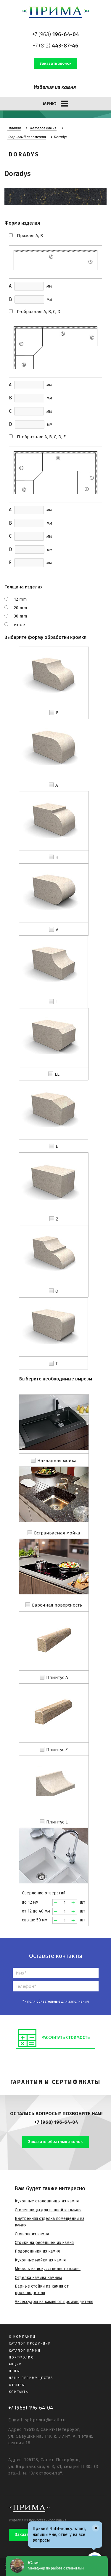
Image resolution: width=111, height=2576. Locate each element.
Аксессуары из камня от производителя (54, 2301)
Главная (14, 128)
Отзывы (17, 2385)
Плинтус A (57, 1677)
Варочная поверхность (57, 1605)
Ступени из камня (32, 2234)
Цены (14, 2371)
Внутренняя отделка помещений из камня (49, 2222)
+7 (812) (55, 45)
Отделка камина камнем (38, 2277)
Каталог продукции (30, 2343)
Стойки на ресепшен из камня (44, 2242)
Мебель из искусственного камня (48, 2268)
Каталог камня (43, 128)
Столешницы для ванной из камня (48, 2209)
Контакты (19, 2392)
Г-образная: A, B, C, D (38, 311)
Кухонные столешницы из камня (47, 2201)
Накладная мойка (57, 1460)
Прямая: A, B (30, 235)
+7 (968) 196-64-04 (56, 2122)
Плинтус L (57, 1822)
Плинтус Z (57, 1749)
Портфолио (21, 2357)
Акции (15, 2364)
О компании (22, 2337)
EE (57, 1074)
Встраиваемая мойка (57, 1533)
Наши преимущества (31, 2378)
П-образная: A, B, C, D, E (41, 436)
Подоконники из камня (37, 2251)
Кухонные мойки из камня (40, 2260)
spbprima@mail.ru (45, 2420)
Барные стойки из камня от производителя (42, 2289)
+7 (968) (55, 34)
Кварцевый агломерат (26, 137)
